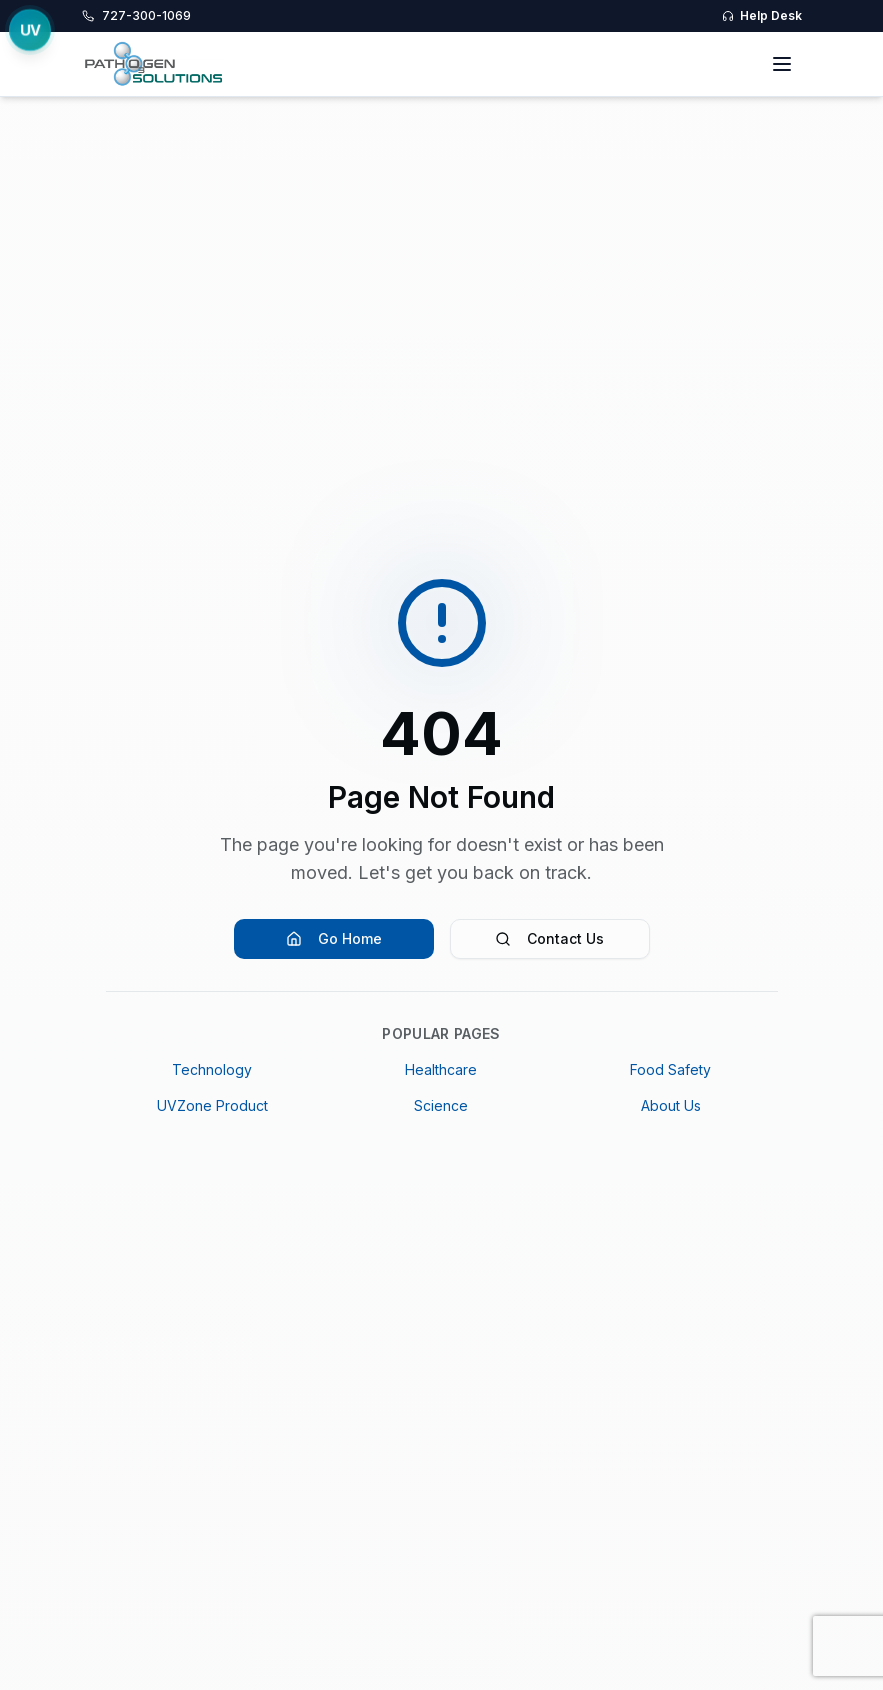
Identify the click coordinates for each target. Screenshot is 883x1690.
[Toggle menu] (782, 64)
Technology (212, 1069)
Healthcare (441, 1069)
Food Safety (670, 1069)
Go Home (334, 938)
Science (441, 1105)
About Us (671, 1105)
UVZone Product (212, 1105)
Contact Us (549, 938)
